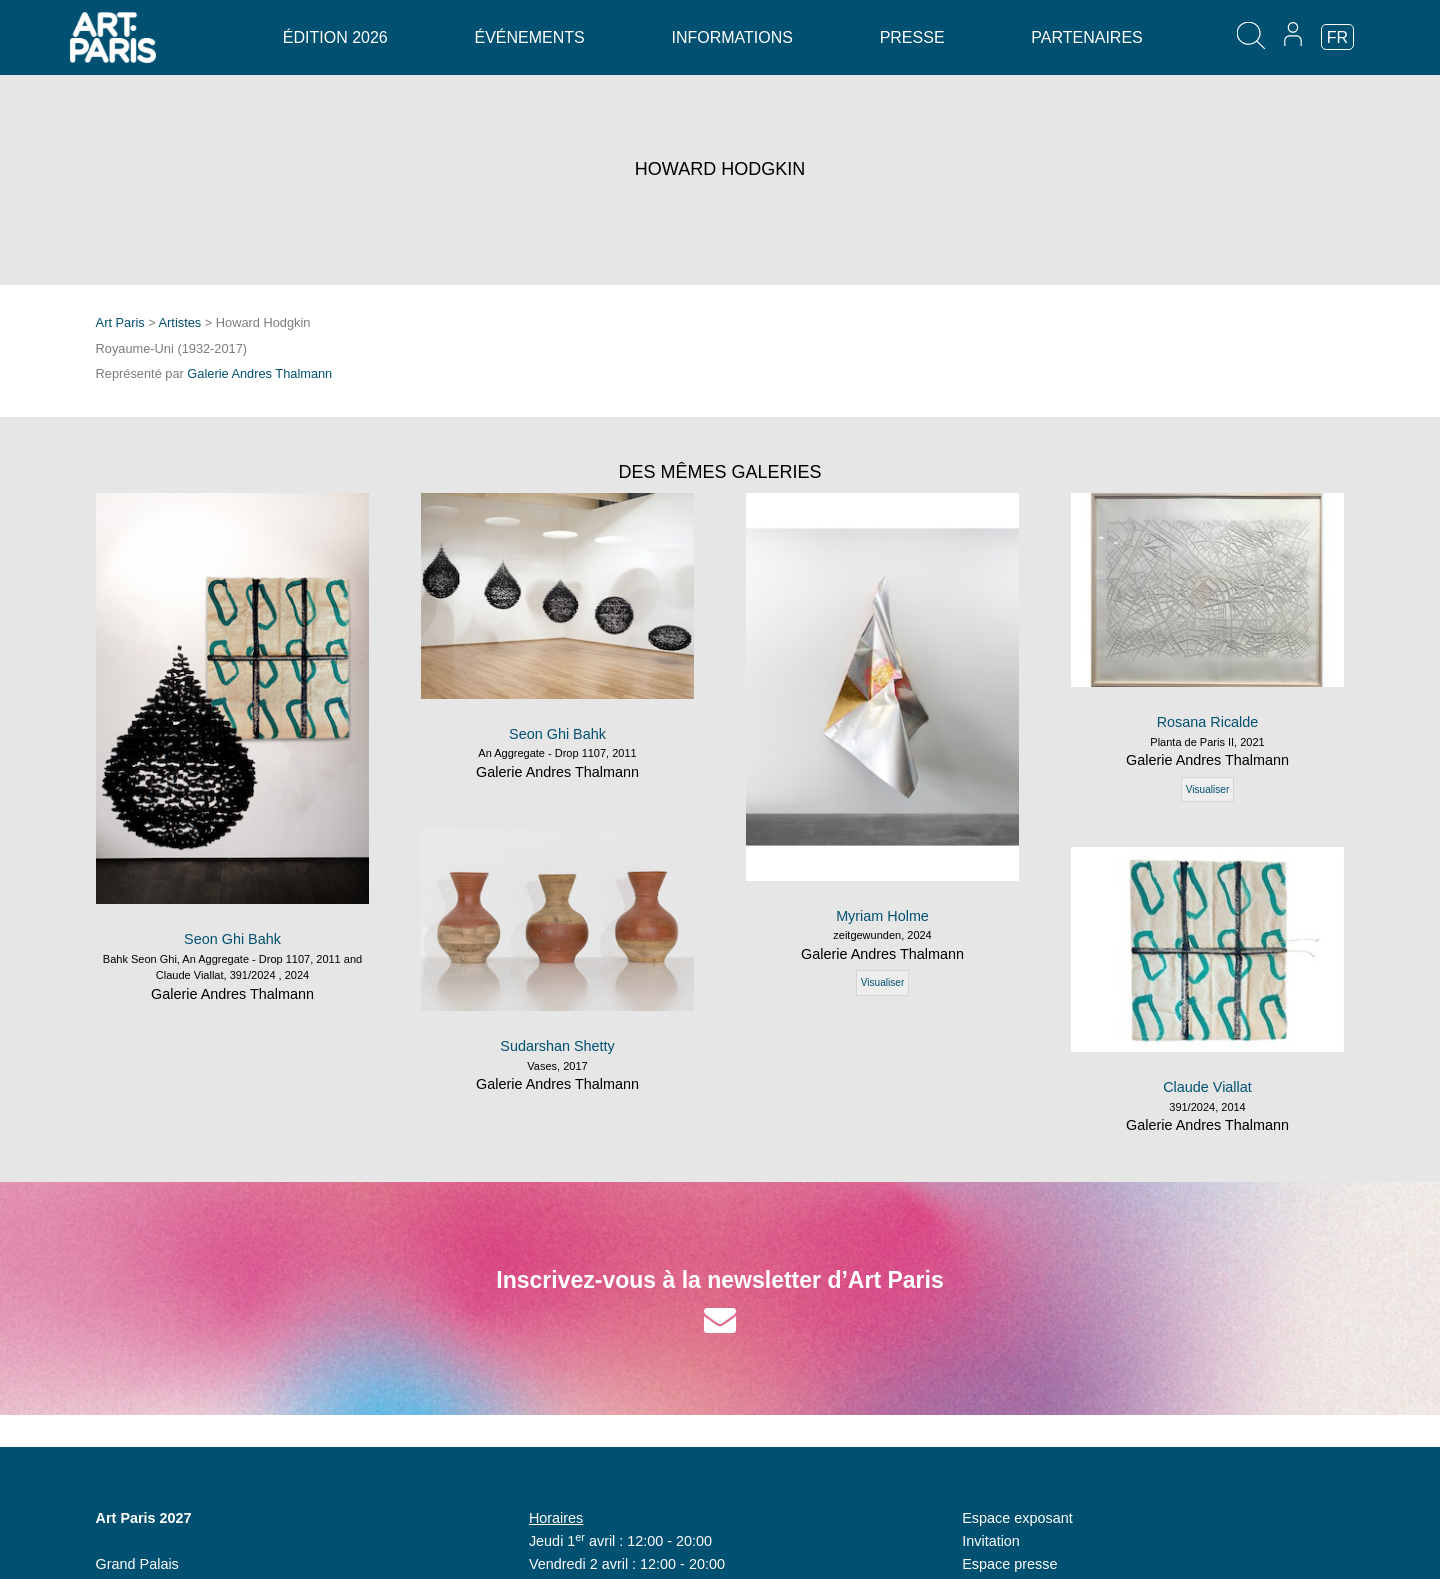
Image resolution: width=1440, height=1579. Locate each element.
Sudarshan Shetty (557, 1046)
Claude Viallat (1207, 1087)
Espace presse (1009, 1564)
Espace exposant (1017, 1518)
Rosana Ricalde (1208, 722)
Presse (912, 37)
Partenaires (1086, 37)
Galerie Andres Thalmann (259, 373)
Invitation (991, 1541)
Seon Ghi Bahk (232, 939)
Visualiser (883, 982)
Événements (529, 37)
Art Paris (120, 322)
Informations (731, 37)
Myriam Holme (882, 916)
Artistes (180, 322)
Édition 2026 (335, 37)
